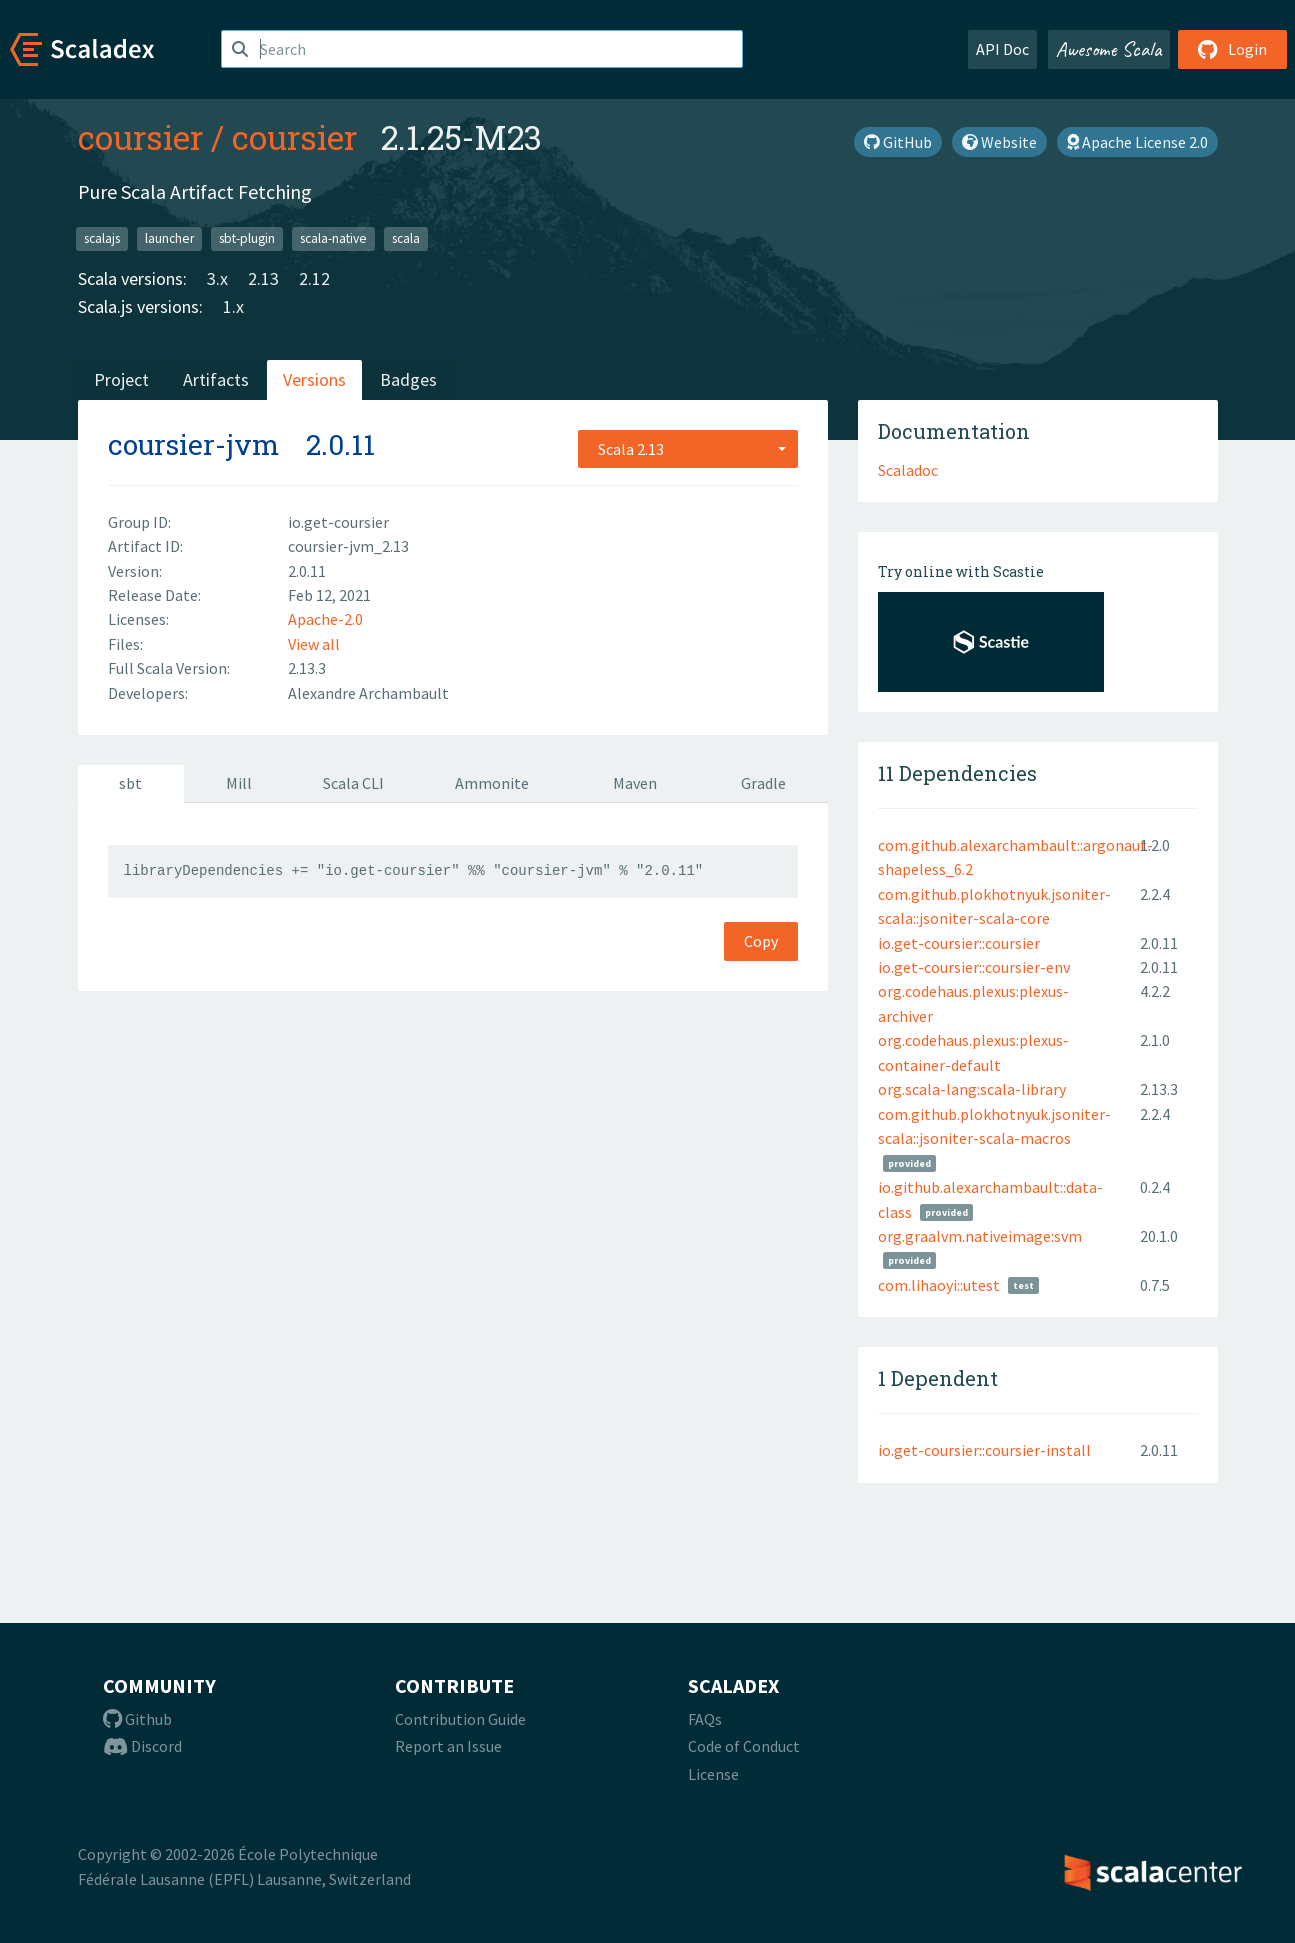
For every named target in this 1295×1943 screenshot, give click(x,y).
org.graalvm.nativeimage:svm (980, 1236)
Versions (314, 379)
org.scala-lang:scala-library (972, 1089)
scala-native (333, 238)
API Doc (1002, 49)
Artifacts (216, 379)
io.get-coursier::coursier (959, 943)
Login (1232, 49)
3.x (217, 278)
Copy (761, 941)
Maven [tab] (635, 783)
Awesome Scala (1109, 49)
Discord (142, 1746)
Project (121, 379)
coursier (140, 137)
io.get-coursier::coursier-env (974, 967)
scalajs (102, 238)
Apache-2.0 (325, 619)
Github (137, 1719)
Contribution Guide (460, 1719)
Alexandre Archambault (368, 693)
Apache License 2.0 (1137, 142)
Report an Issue (448, 1746)
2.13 (263, 278)
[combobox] (688, 449)
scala (406, 238)
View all (314, 644)
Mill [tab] (239, 783)
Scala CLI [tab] (353, 783)
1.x (233, 306)
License (713, 1774)
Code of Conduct (744, 1746)
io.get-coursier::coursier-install (984, 1450)
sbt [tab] (130, 783)
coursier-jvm (193, 444)
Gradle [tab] (763, 783)
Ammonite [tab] (492, 783)
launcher (169, 238)
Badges (408, 379)
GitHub (898, 142)
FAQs (705, 1719)
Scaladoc (908, 470)
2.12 (314, 278)
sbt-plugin (247, 238)
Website (999, 142)
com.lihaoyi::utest (939, 1285)
